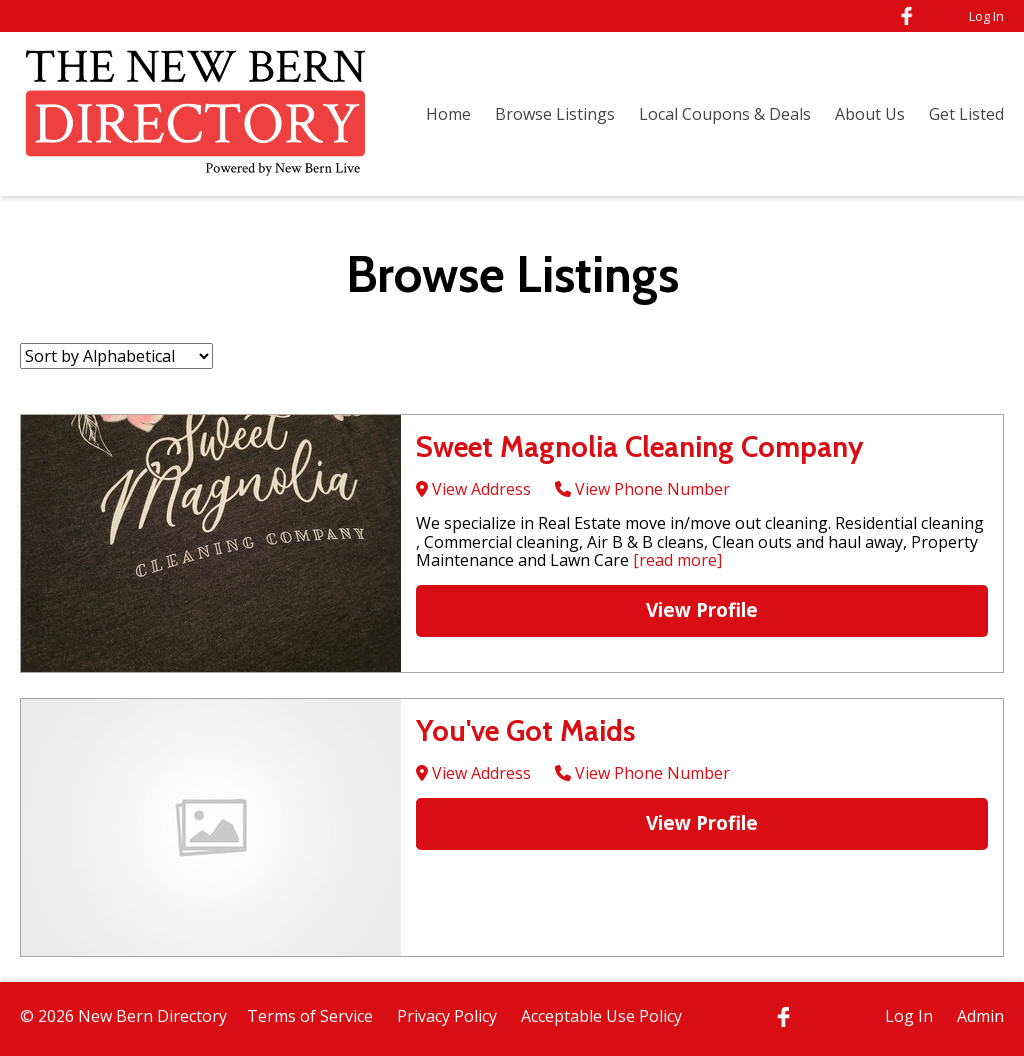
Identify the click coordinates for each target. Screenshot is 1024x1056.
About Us (870, 114)
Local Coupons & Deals (725, 114)
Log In (986, 16)
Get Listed (966, 114)
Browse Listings (555, 114)
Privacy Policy (447, 1016)
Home (448, 114)
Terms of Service (310, 1016)
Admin (980, 1016)
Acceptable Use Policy (601, 1016)
